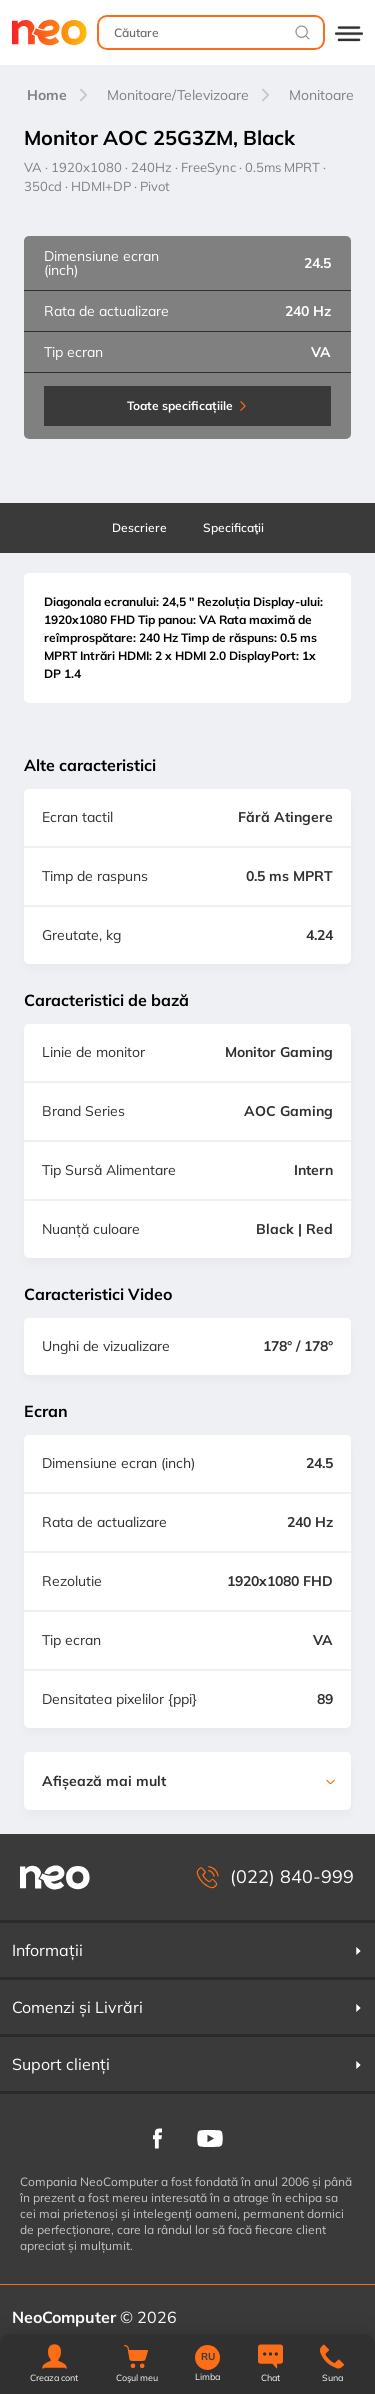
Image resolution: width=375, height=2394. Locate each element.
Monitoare (321, 95)
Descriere (139, 527)
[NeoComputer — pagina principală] (55, 1877)
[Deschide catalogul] (349, 32)
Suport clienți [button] (187, 2064)
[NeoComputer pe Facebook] (157, 2136)
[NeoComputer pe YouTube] (210, 2137)
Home (47, 95)
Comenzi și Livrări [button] (187, 2007)
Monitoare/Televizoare (178, 95)
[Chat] (270, 2364)
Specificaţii (233, 527)
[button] (54, 2364)
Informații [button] (187, 1950)
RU (208, 2357)
